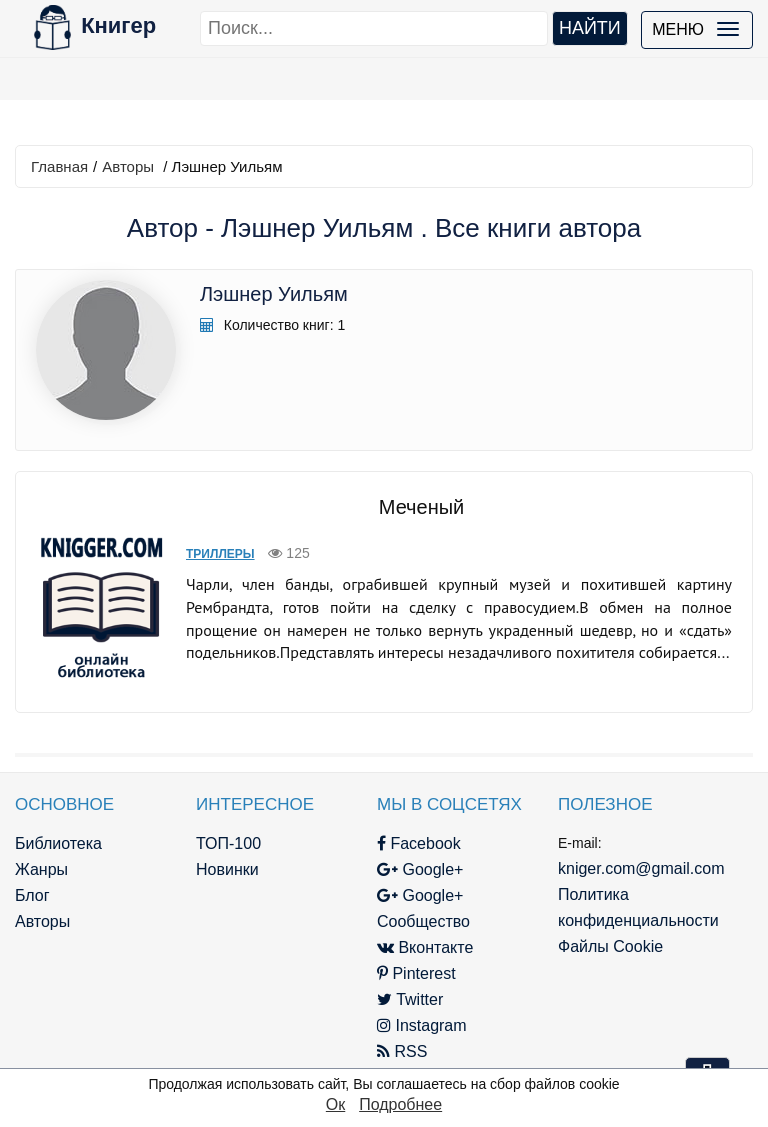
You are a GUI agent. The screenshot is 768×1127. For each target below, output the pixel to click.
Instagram (422, 1025)
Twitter (410, 999)
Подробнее (400, 1104)
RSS (402, 1051)
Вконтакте (425, 947)
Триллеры (220, 554)
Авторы (128, 166)
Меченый (421, 507)
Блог (32, 895)
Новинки (227, 869)
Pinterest (416, 973)
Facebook (419, 843)
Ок (335, 1104)
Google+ (420, 869)
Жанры (41, 869)
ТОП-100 (228, 843)
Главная (59, 166)
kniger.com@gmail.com (641, 868)
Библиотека (58, 843)
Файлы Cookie (610, 946)
